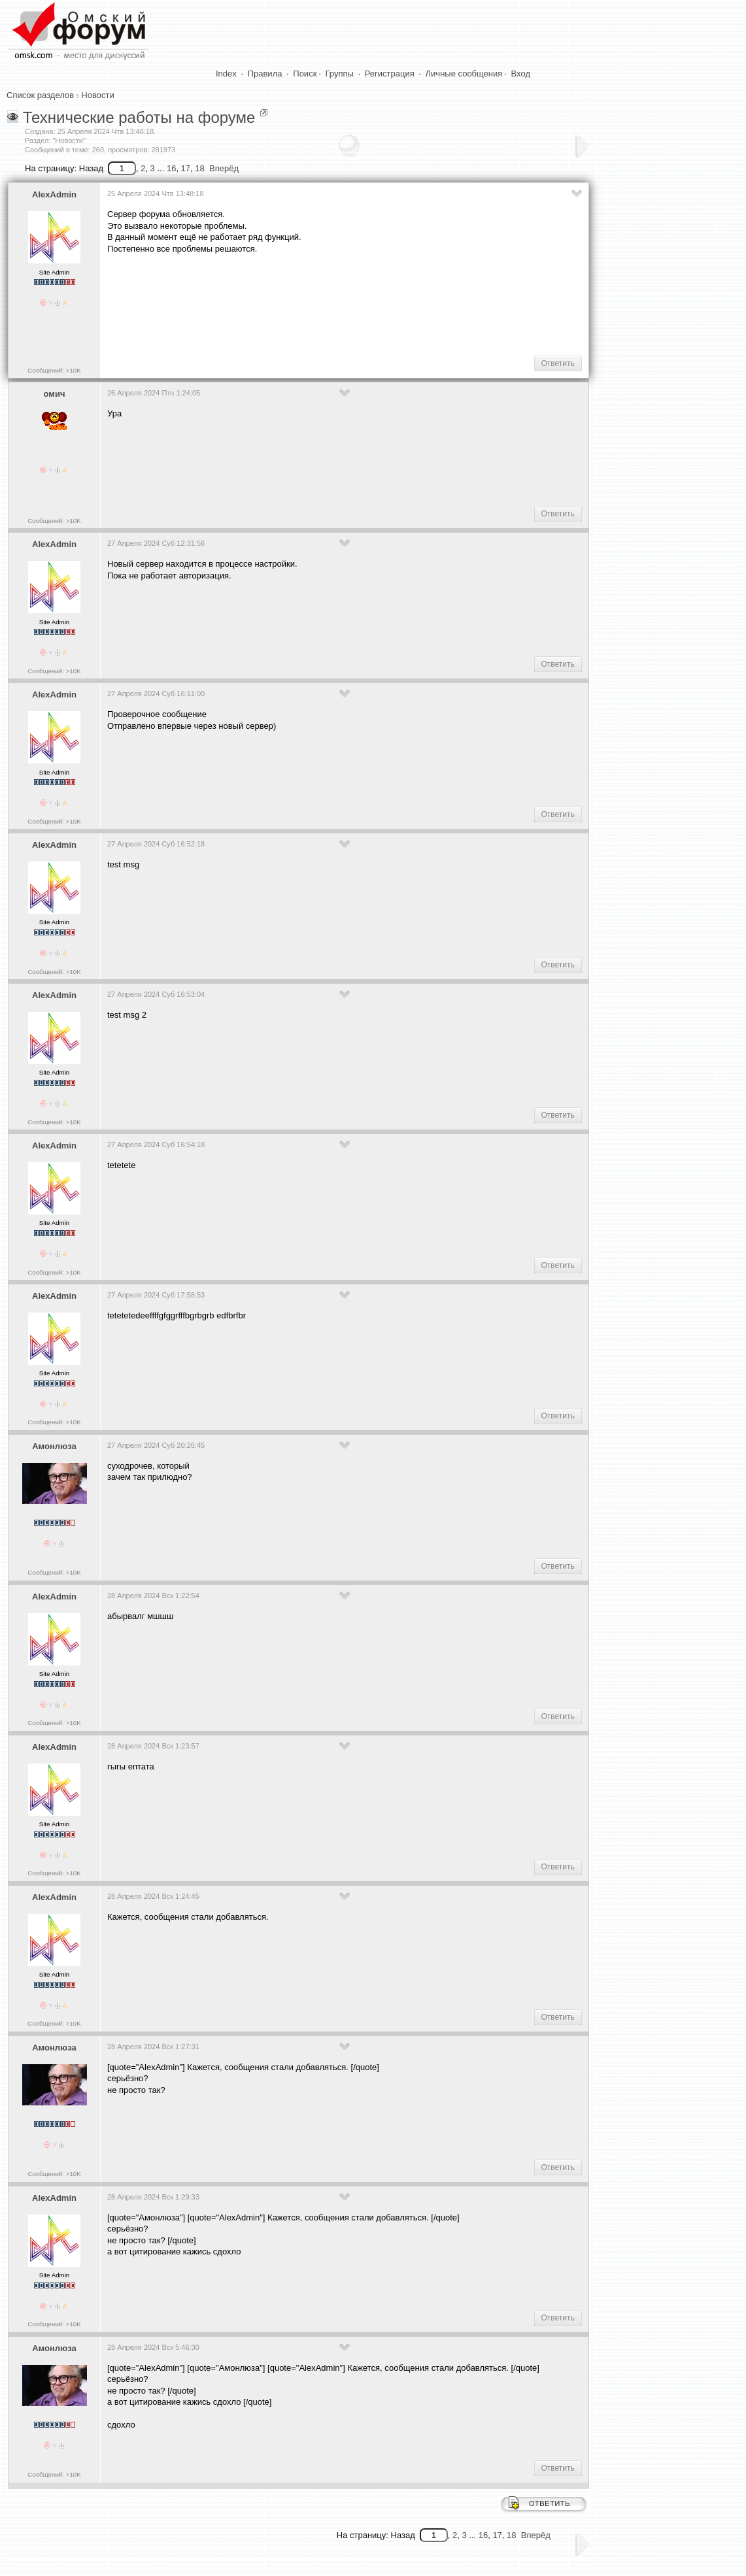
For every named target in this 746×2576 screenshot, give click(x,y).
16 (171, 168)
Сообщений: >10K (54, 370)
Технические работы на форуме (139, 117)
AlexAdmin (54, 194)
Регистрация (390, 73)
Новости (97, 95)
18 (199, 168)
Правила (265, 73)
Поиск (304, 73)
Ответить (558, 363)
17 (185, 168)
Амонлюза (54, 1446)
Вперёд (224, 168)
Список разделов (40, 95)
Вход (520, 73)
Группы (340, 73)
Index (226, 73)
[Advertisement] (345, 304)
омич (54, 394)
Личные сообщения (464, 73)
